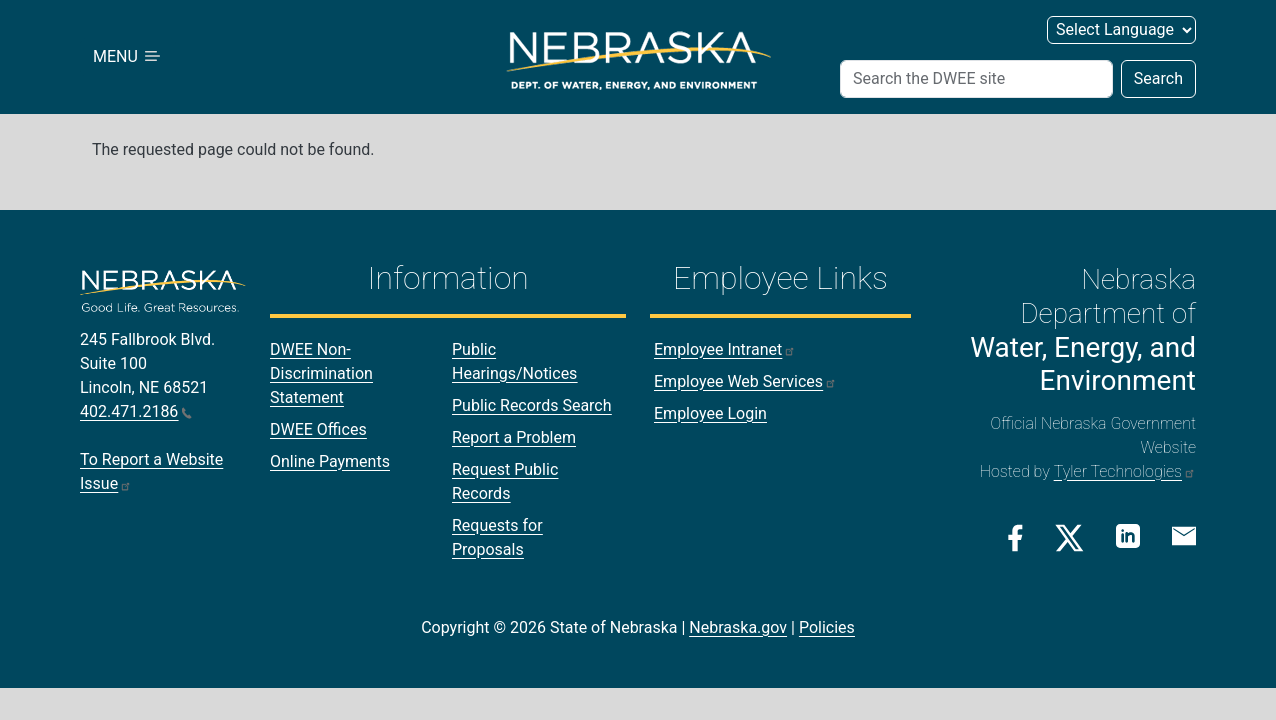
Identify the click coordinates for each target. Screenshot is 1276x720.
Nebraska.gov (738, 627)
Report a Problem (514, 437)
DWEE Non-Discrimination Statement (321, 373)
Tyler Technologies (1125, 471)
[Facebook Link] (1015, 538)
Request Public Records (505, 481)
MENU (128, 56)
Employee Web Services (745, 381)
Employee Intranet (725, 349)
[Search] (976, 79)
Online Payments (330, 461)
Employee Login (710, 413)
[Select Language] (1121, 30)
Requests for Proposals (497, 537)
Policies (827, 627)
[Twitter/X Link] (1069, 538)
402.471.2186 (136, 411)
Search (1158, 78)
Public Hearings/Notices (514, 361)
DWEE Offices (318, 429)
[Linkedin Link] (1128, 536)
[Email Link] (1184, 536)
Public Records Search (532, 405)
